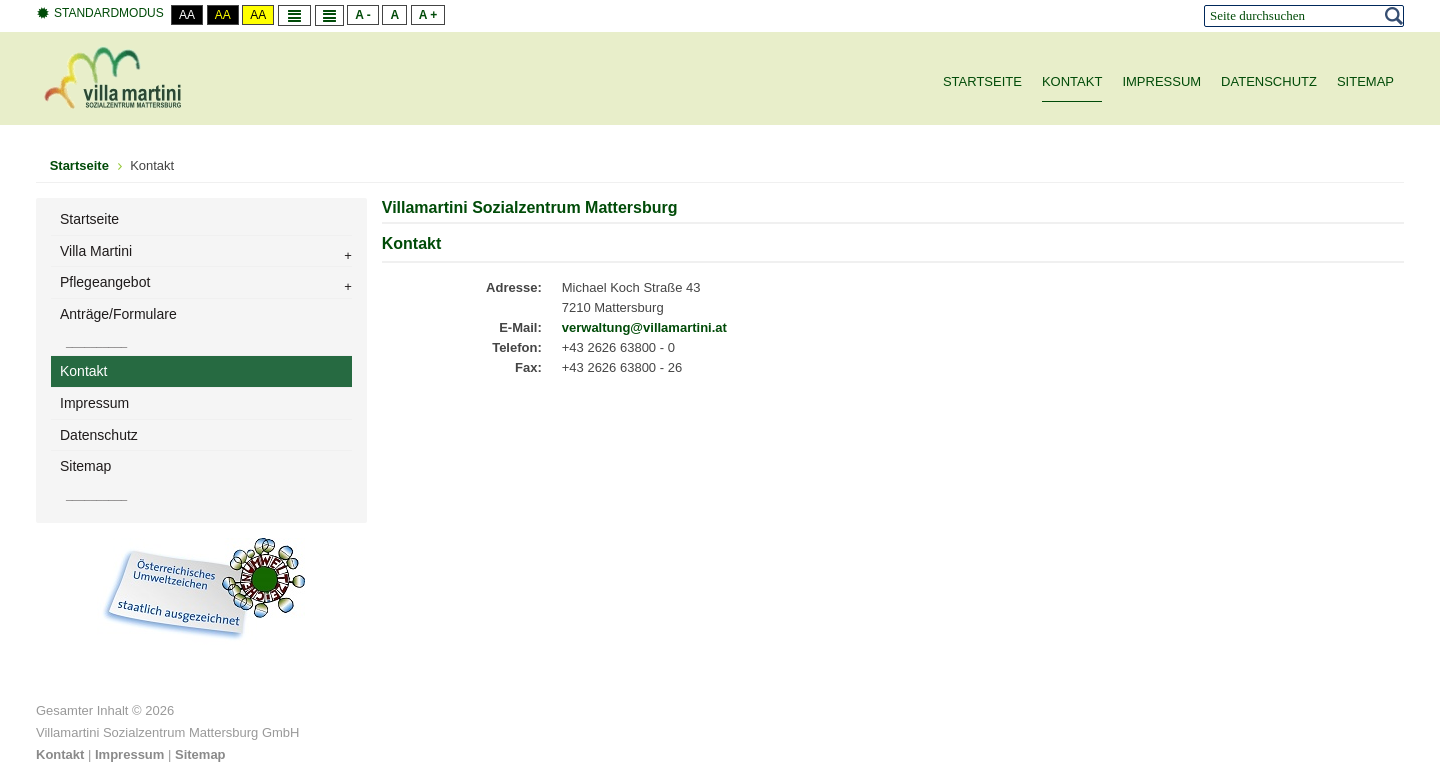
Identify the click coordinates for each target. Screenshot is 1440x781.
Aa (187, 15)
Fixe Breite (294, 15)
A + (428, 15)
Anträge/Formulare (118, 314)
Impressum (94, 403)
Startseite (89, 219)
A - (363, 15)
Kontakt (83, 371)
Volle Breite (329, 15)
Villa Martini (96, 251)
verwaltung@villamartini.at (644, 327)
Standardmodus (100, 13)
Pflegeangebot (105, 282)
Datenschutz (99, 435)
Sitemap (85, 466)
